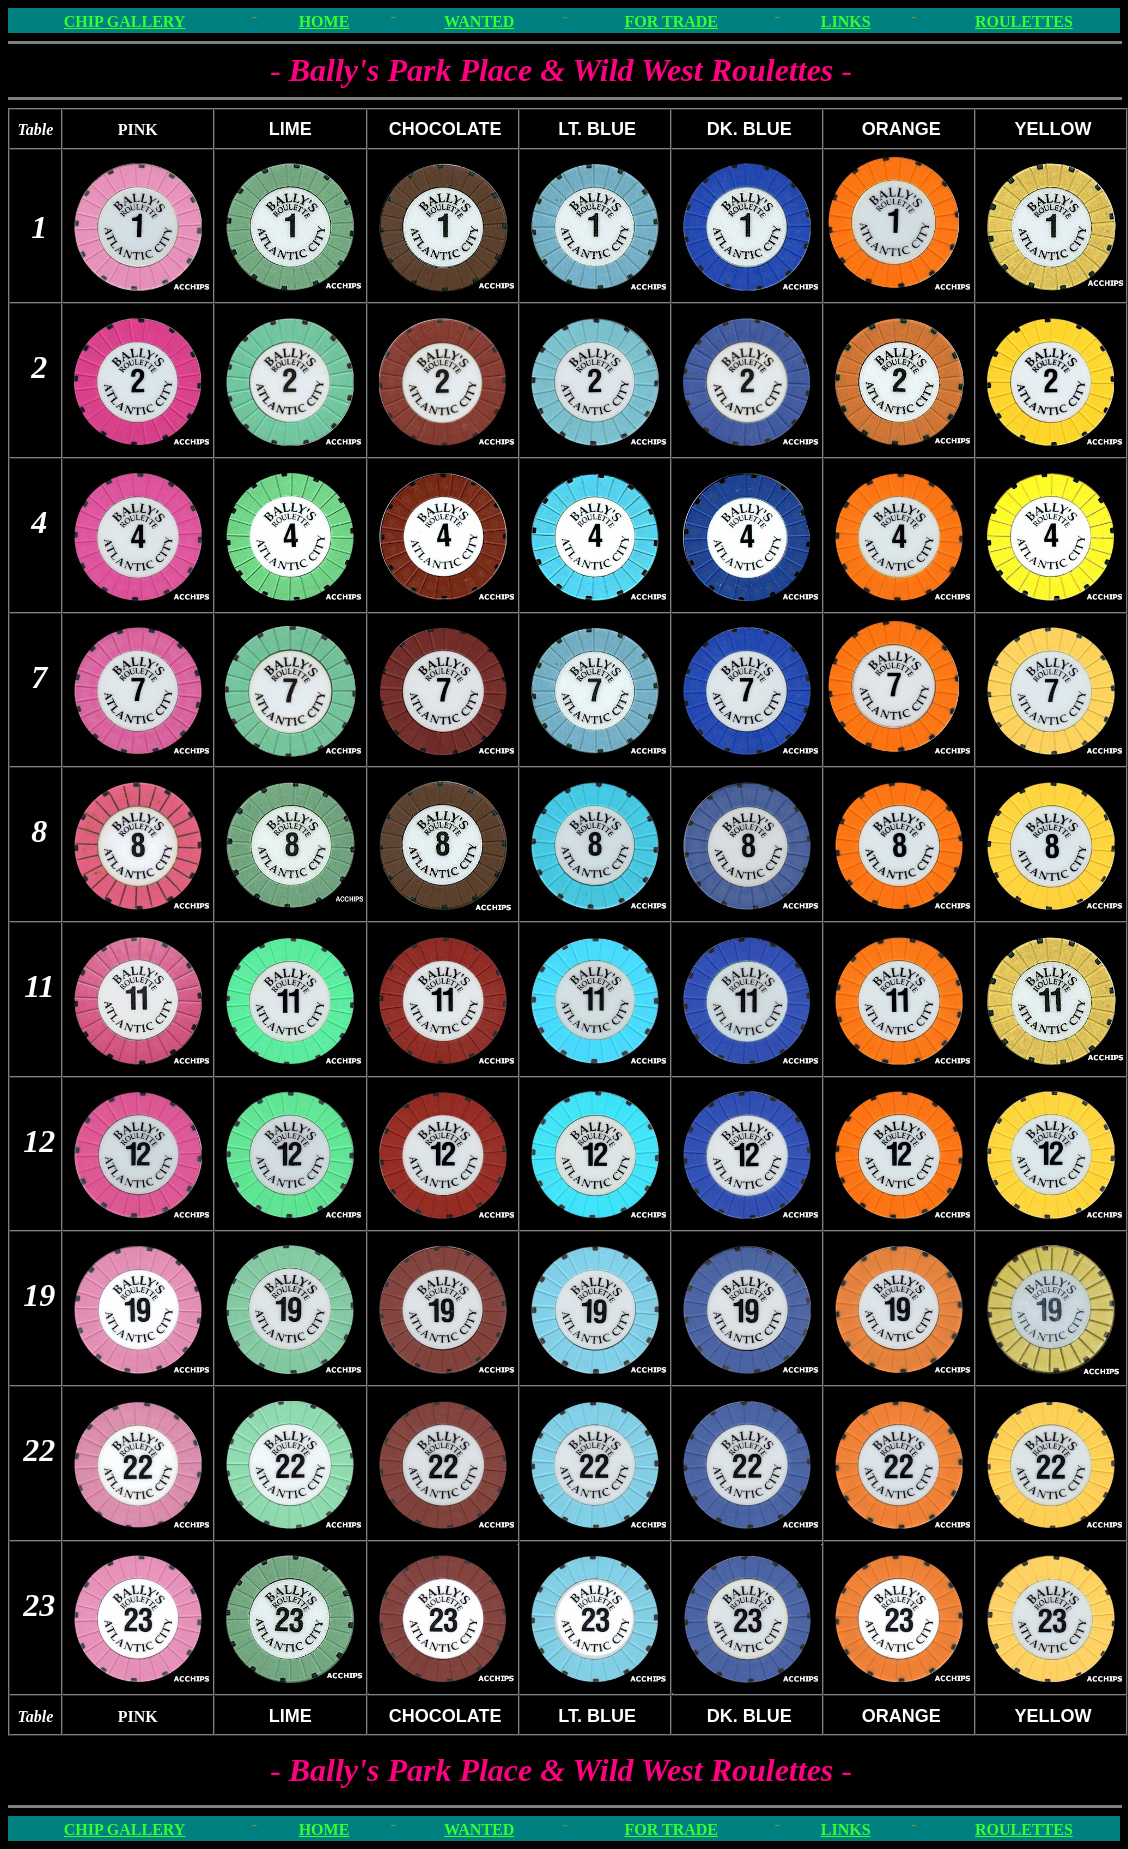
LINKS (846, 21)
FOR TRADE (671, 21)
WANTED (479, 21)
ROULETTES (1024, 21)
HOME (324, 21)
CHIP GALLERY (125, 21)
